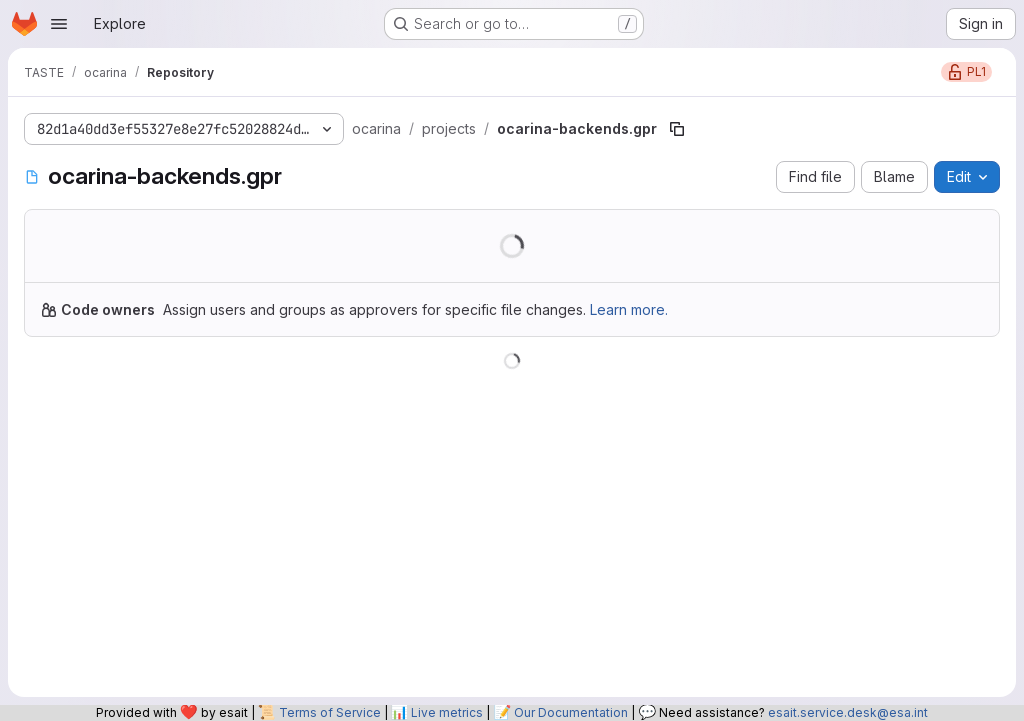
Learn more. (629, 309)
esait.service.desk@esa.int (848, 712)
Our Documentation (571, 712)
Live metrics (447, 712)
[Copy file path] (677, 129)
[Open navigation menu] (59, 24)
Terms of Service (330, 712)
